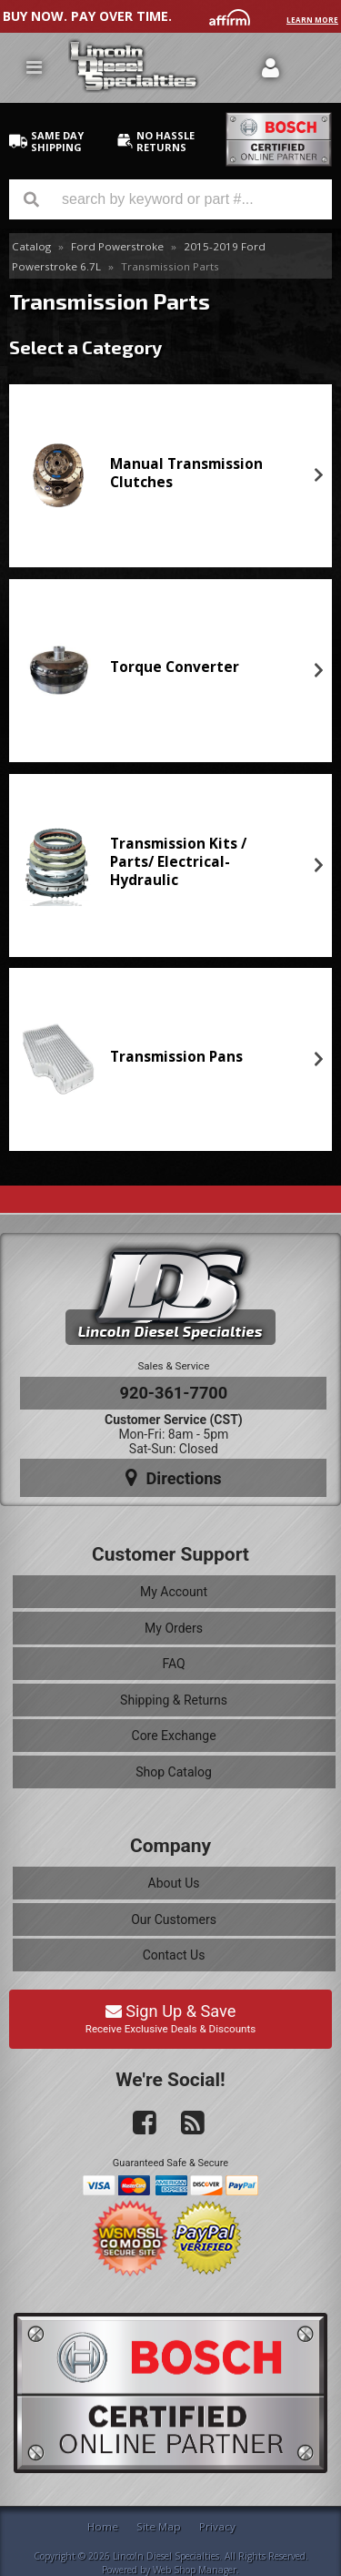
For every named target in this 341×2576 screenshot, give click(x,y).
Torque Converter (174, 667)
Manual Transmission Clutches (186, 473)
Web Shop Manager (194, 2569)
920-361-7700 (174, 1392)
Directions (173, 1478)
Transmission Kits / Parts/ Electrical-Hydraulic (178, 862)
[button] (170, 199)
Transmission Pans (176, 1056)
